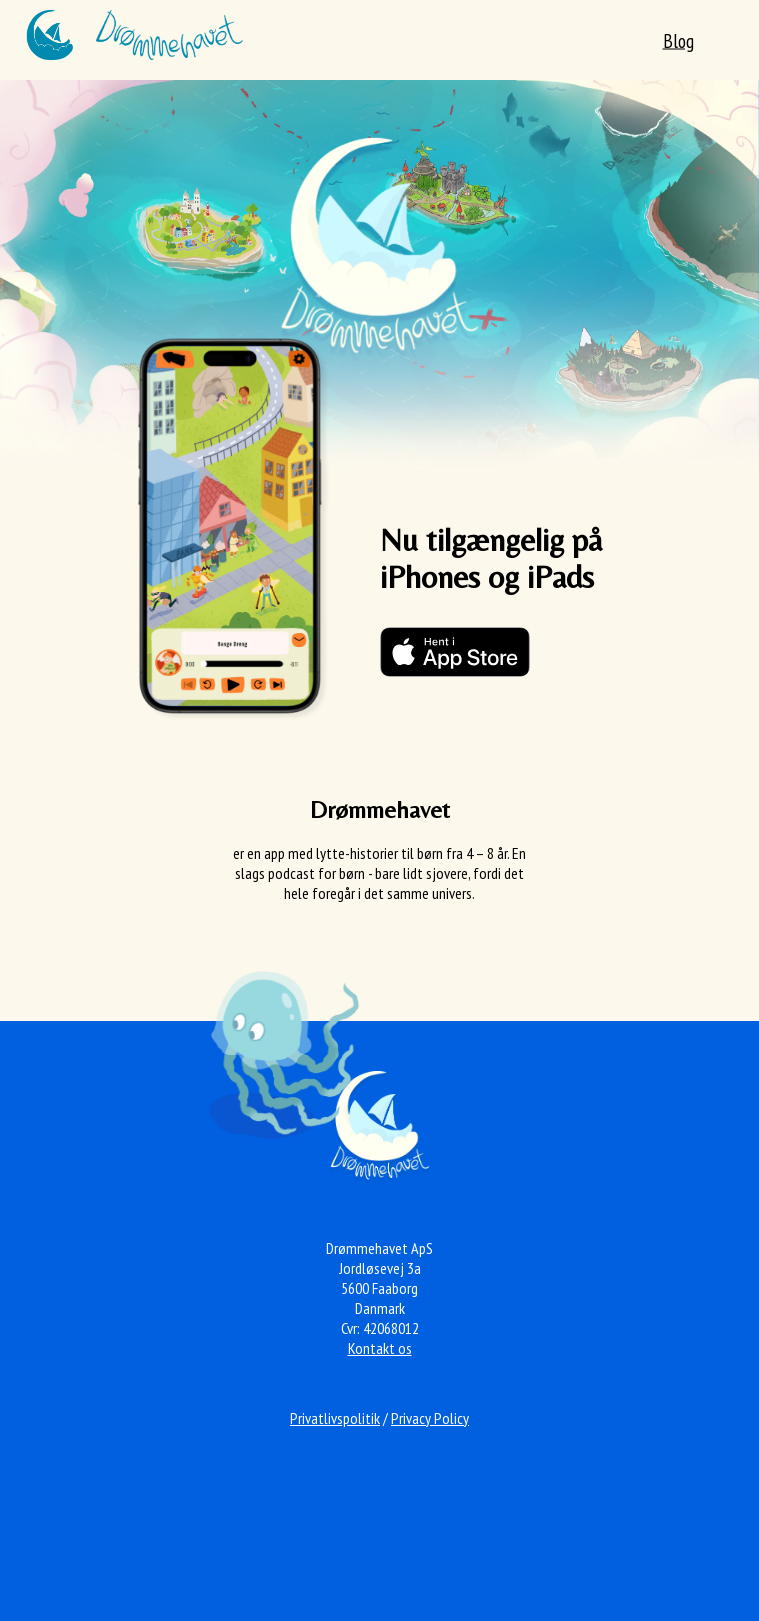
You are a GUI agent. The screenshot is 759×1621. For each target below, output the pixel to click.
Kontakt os (380, 1348)
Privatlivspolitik (335, 1418)
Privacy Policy (430, 1418)
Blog (678, 40)
